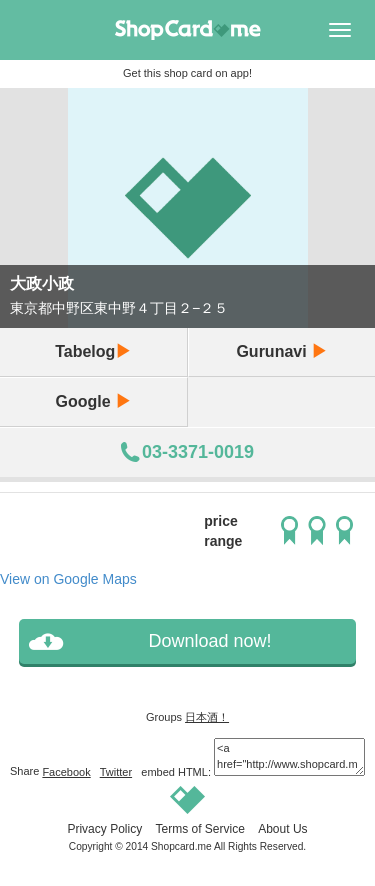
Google (93, 401)
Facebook (66, 772)
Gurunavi (281, 351)
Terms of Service (199, 829)
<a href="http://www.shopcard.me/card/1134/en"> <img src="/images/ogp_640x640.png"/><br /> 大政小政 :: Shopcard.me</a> (289, 756)
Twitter (116, 772)
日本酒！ (207, 717)
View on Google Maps (68, 579)
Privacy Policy (104, 829)
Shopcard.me (181, 846)
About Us (282, 829)
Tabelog (93, 351)
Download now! (209, 641)
